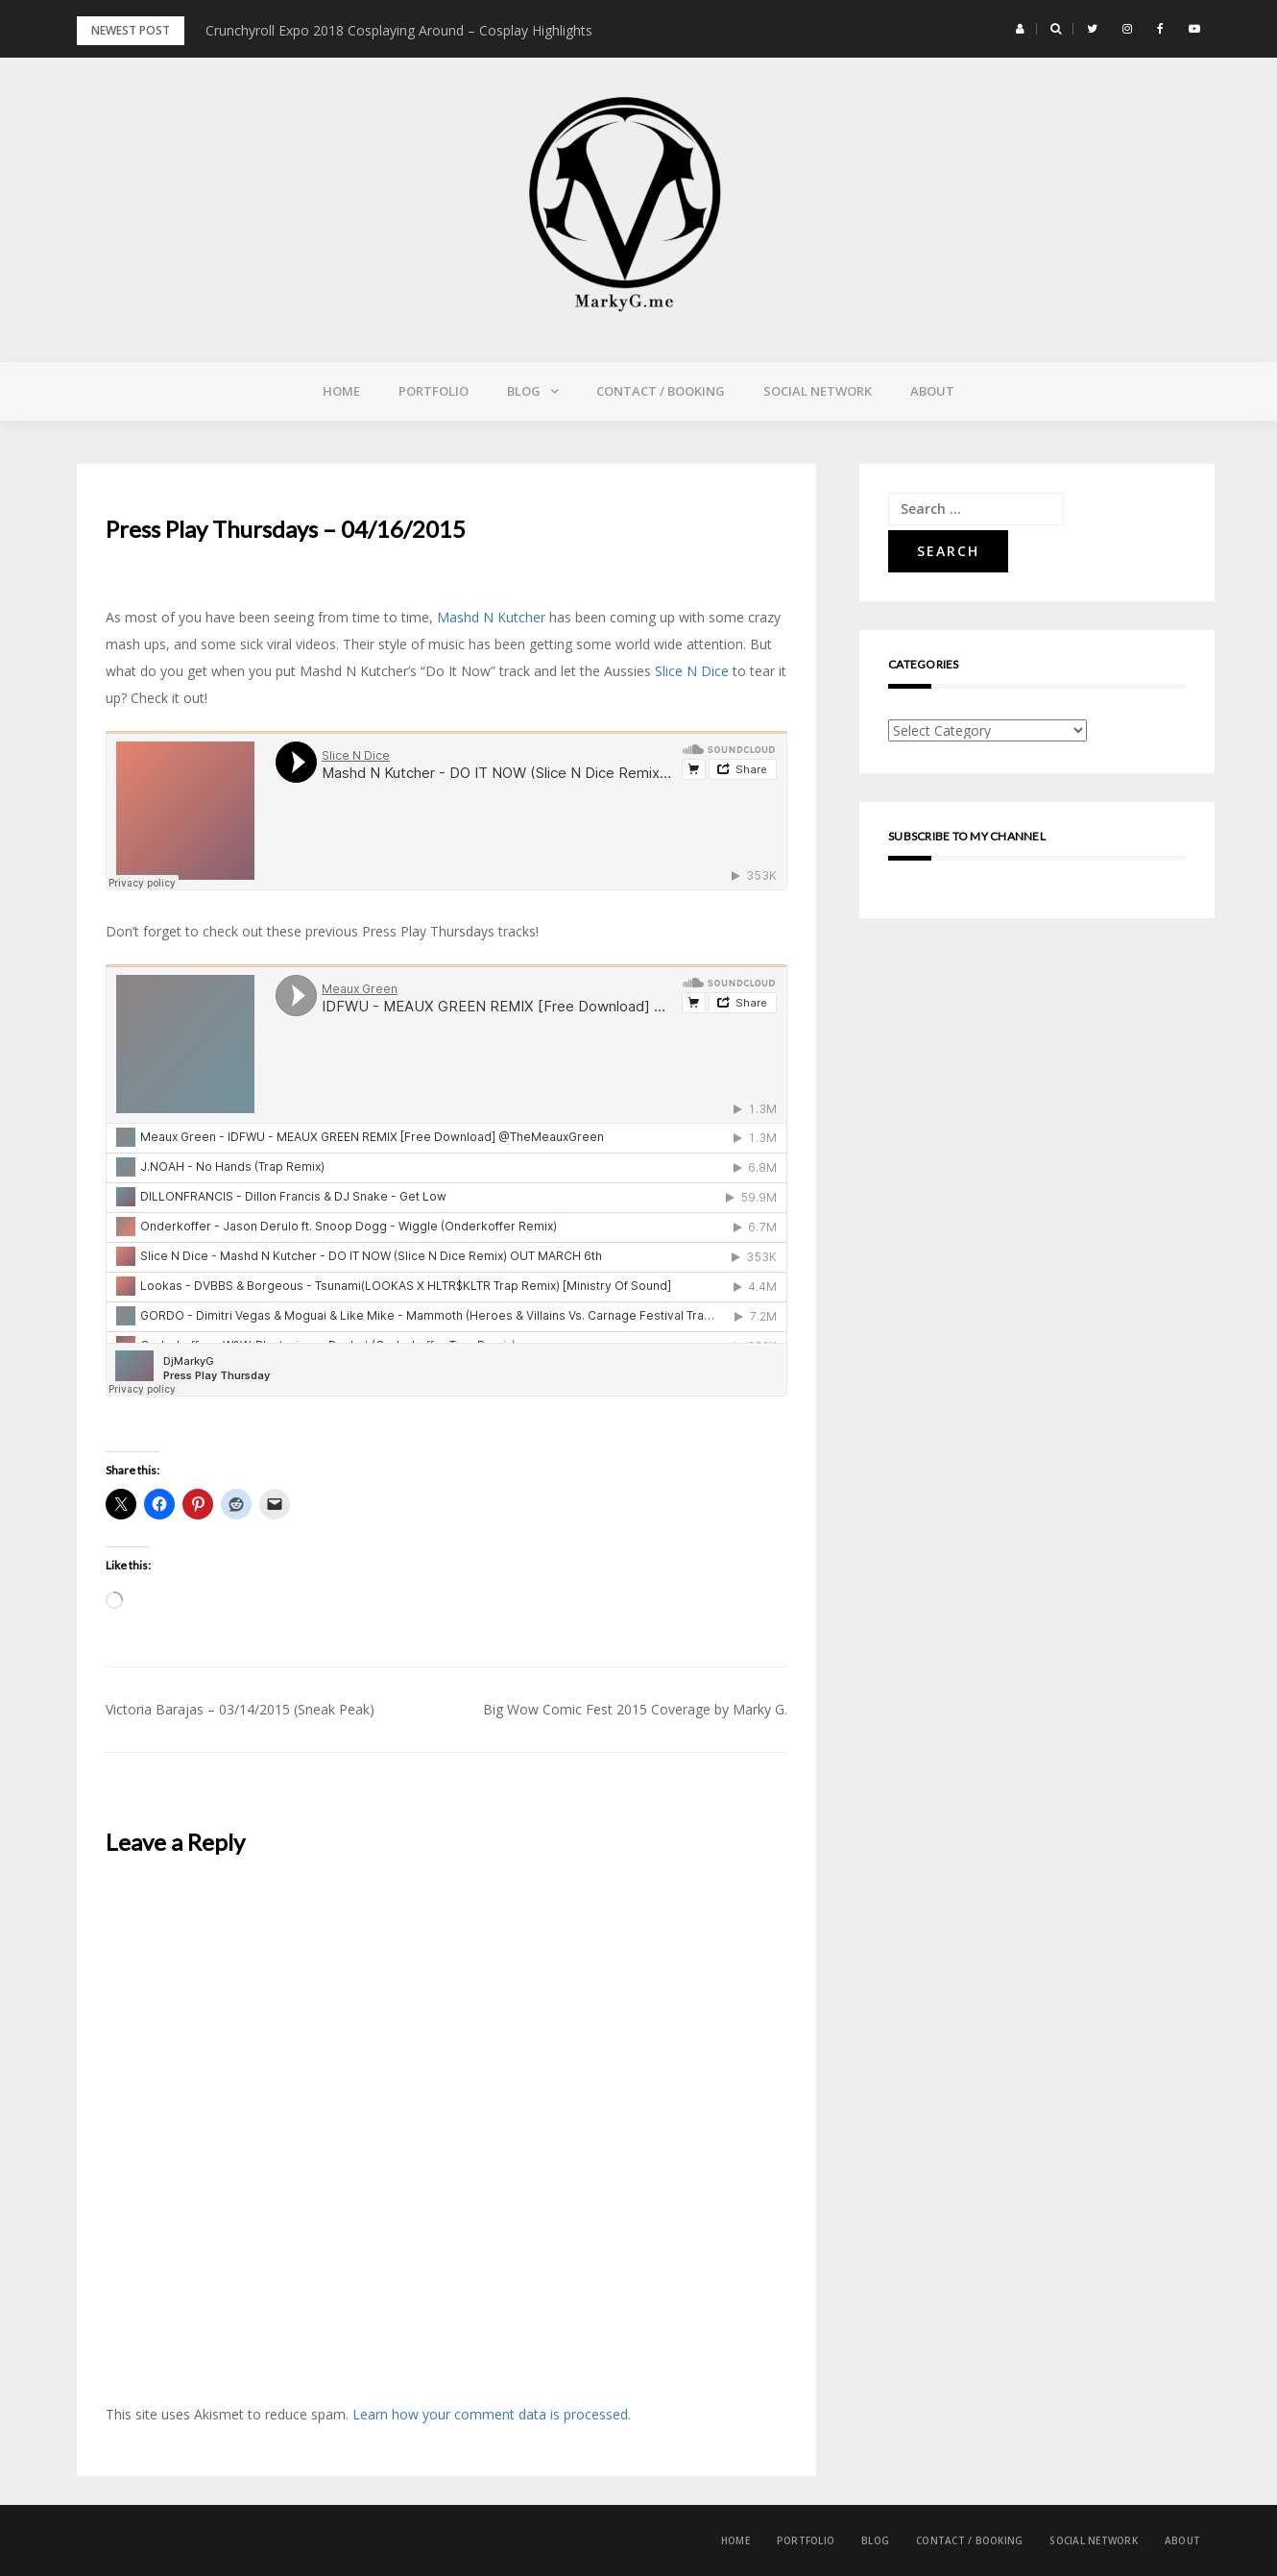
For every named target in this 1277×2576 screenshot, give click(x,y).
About (932, 391)
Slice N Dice (694, 671)
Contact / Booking (660, 391)
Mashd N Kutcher (491, 617)
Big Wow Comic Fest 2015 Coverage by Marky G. (635, 1709)
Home (341, 391)
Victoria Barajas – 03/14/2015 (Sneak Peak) (240, 1709)
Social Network (817, 391)
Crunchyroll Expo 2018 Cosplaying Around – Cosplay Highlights (398, 30)
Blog (524, 391)
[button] (1020, 29)
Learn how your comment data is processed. (491, 2414)
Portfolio (433, 391)
